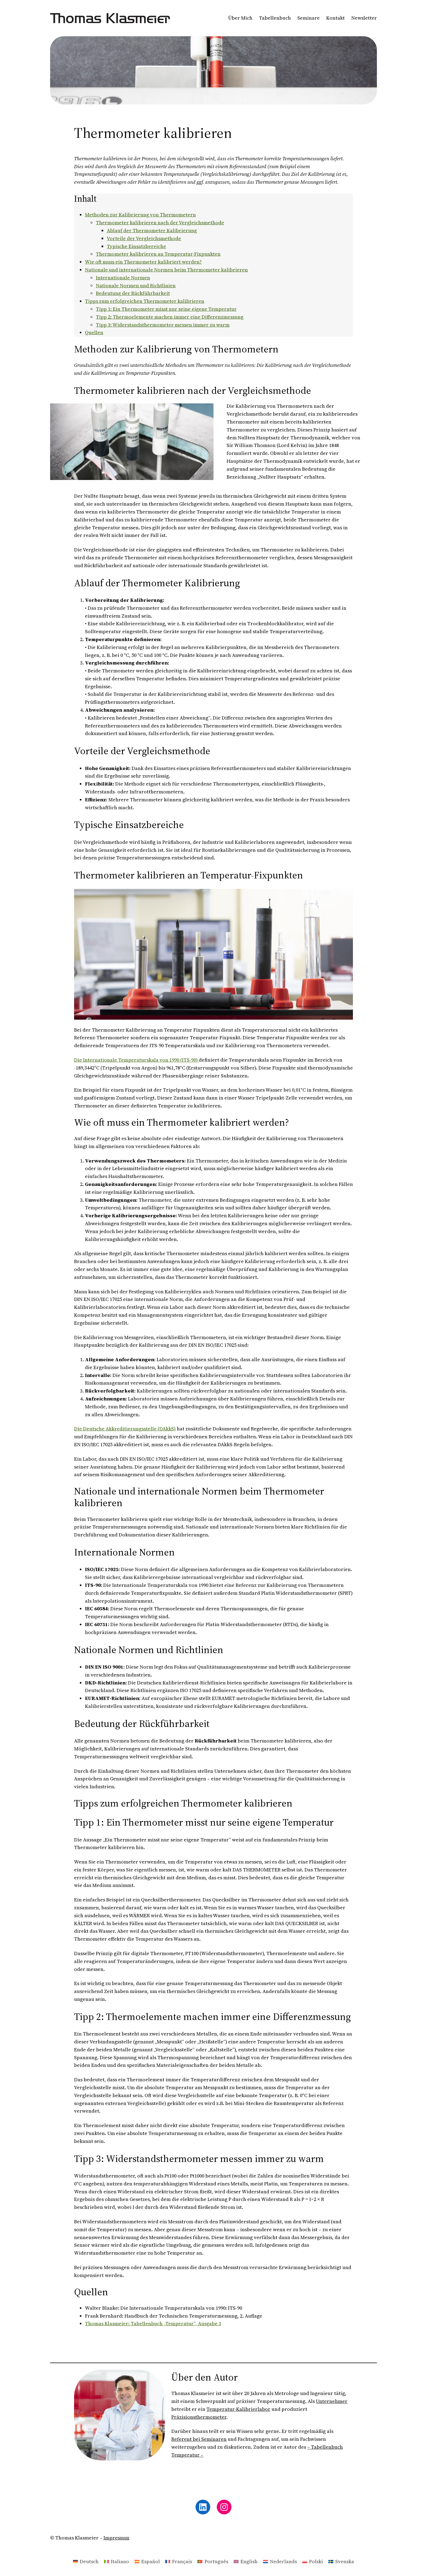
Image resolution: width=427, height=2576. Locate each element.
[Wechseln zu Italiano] (116, 2561)
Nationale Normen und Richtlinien (136, 285)
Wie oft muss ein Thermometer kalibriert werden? (143, 261)
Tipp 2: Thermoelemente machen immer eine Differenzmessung (169, 316)
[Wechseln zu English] (245, 2561)
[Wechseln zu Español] (147, 2561)
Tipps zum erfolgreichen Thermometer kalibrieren (144, 301)
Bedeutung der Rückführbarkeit (133, 293)
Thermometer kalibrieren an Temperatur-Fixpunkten (158, 253)
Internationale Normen (123, 277)
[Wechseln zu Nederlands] (280, 2561)
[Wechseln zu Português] (213, 2561)
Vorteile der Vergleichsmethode (144, 238)
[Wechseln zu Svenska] (341, 2561)
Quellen (94, 332)
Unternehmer (331, 2401)
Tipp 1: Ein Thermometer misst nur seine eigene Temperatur (166, 309)
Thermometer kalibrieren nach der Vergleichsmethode (160, 222)
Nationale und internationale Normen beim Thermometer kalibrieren (166, 269)
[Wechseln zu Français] (179, 2561)
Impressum (116, 2537)
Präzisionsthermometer (198, 2417)
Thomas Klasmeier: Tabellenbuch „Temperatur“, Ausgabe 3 (153, 2323)
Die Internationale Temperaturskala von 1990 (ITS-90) (136, 1059)
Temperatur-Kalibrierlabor (238, 2409)
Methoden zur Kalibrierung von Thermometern (140, 214)
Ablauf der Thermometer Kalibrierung (152, 230)
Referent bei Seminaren (199, 2439)
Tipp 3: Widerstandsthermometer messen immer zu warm (163, 324)
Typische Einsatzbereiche (136, 246)
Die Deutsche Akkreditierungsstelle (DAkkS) (125, 1428)
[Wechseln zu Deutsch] (85, 2561)
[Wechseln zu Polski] (313, 2561)
